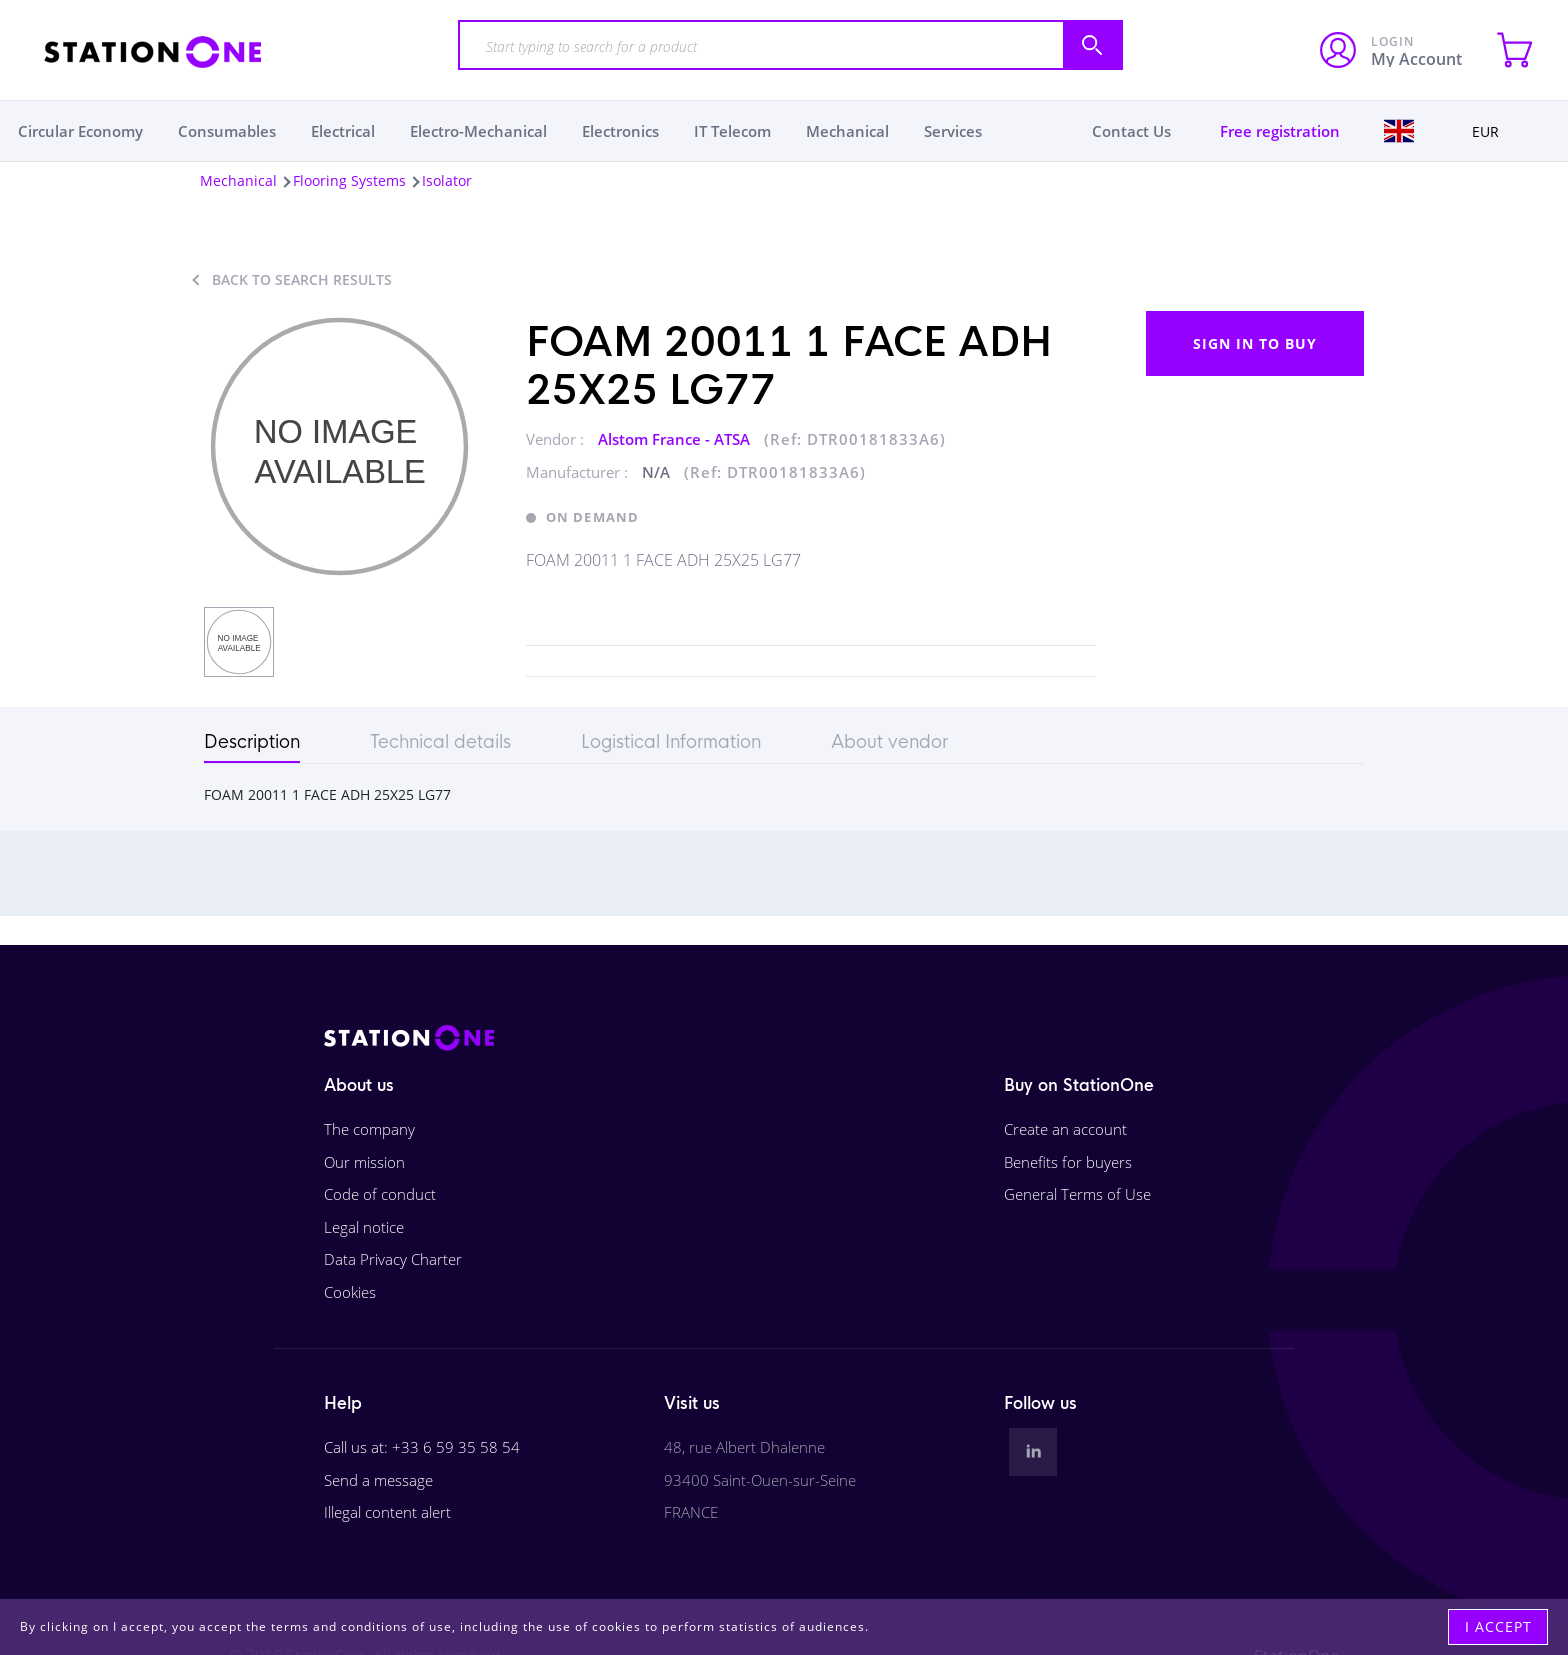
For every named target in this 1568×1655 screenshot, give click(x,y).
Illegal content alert (387, 1512)
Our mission (364, 1162)
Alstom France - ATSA (676, 439)
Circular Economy (80, 131)
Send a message (378, 1480)
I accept (1498, 1626)
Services (953, 131)
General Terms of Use (1077, 1194)
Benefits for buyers (1068, 1162)
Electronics (620, 131)
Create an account (1065, 1129)
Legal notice (364, 1227)
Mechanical (847, 131)
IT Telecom (732, 131)
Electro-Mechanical (478, 131)
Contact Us (1131, 131)
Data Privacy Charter (393, 1259)
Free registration (1280, 131)
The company (369, 1129)
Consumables (227, 131)
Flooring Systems (349, 180)
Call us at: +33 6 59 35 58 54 (422, 1447)
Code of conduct (380, 1194)
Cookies (350, 1292)
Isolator (447, 180)
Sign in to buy (1255, 343)
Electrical (343, 131)
